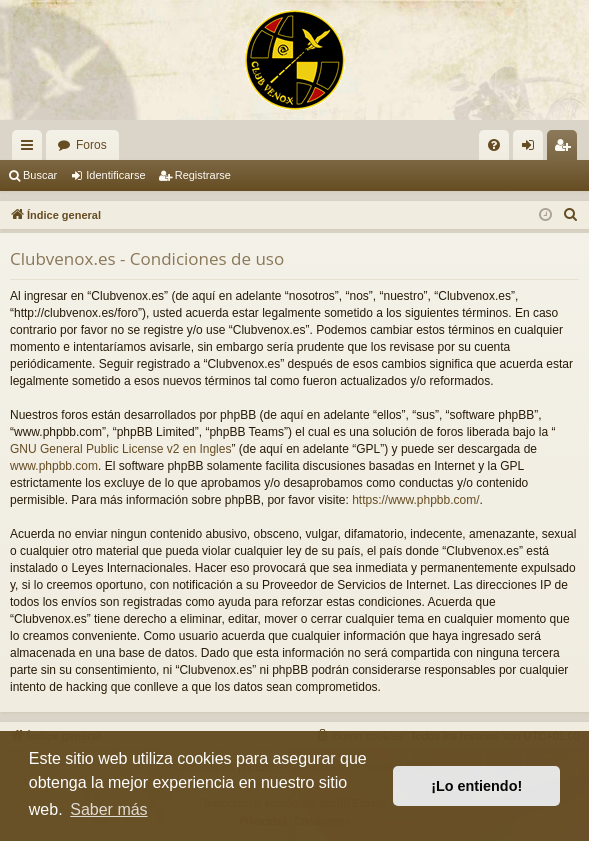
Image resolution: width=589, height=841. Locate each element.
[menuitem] (494, 145)
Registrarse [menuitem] (566, 149)
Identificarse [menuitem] (532, 149)
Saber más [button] (108, 809)
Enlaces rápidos (31, 149)
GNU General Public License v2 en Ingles (120, 449)
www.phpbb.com (54, 466)
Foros (91, 145)
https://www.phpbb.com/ (415, 500)
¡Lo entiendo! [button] (476, 786)
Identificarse (115, 175)
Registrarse (203, 175)
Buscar (40, 175)
